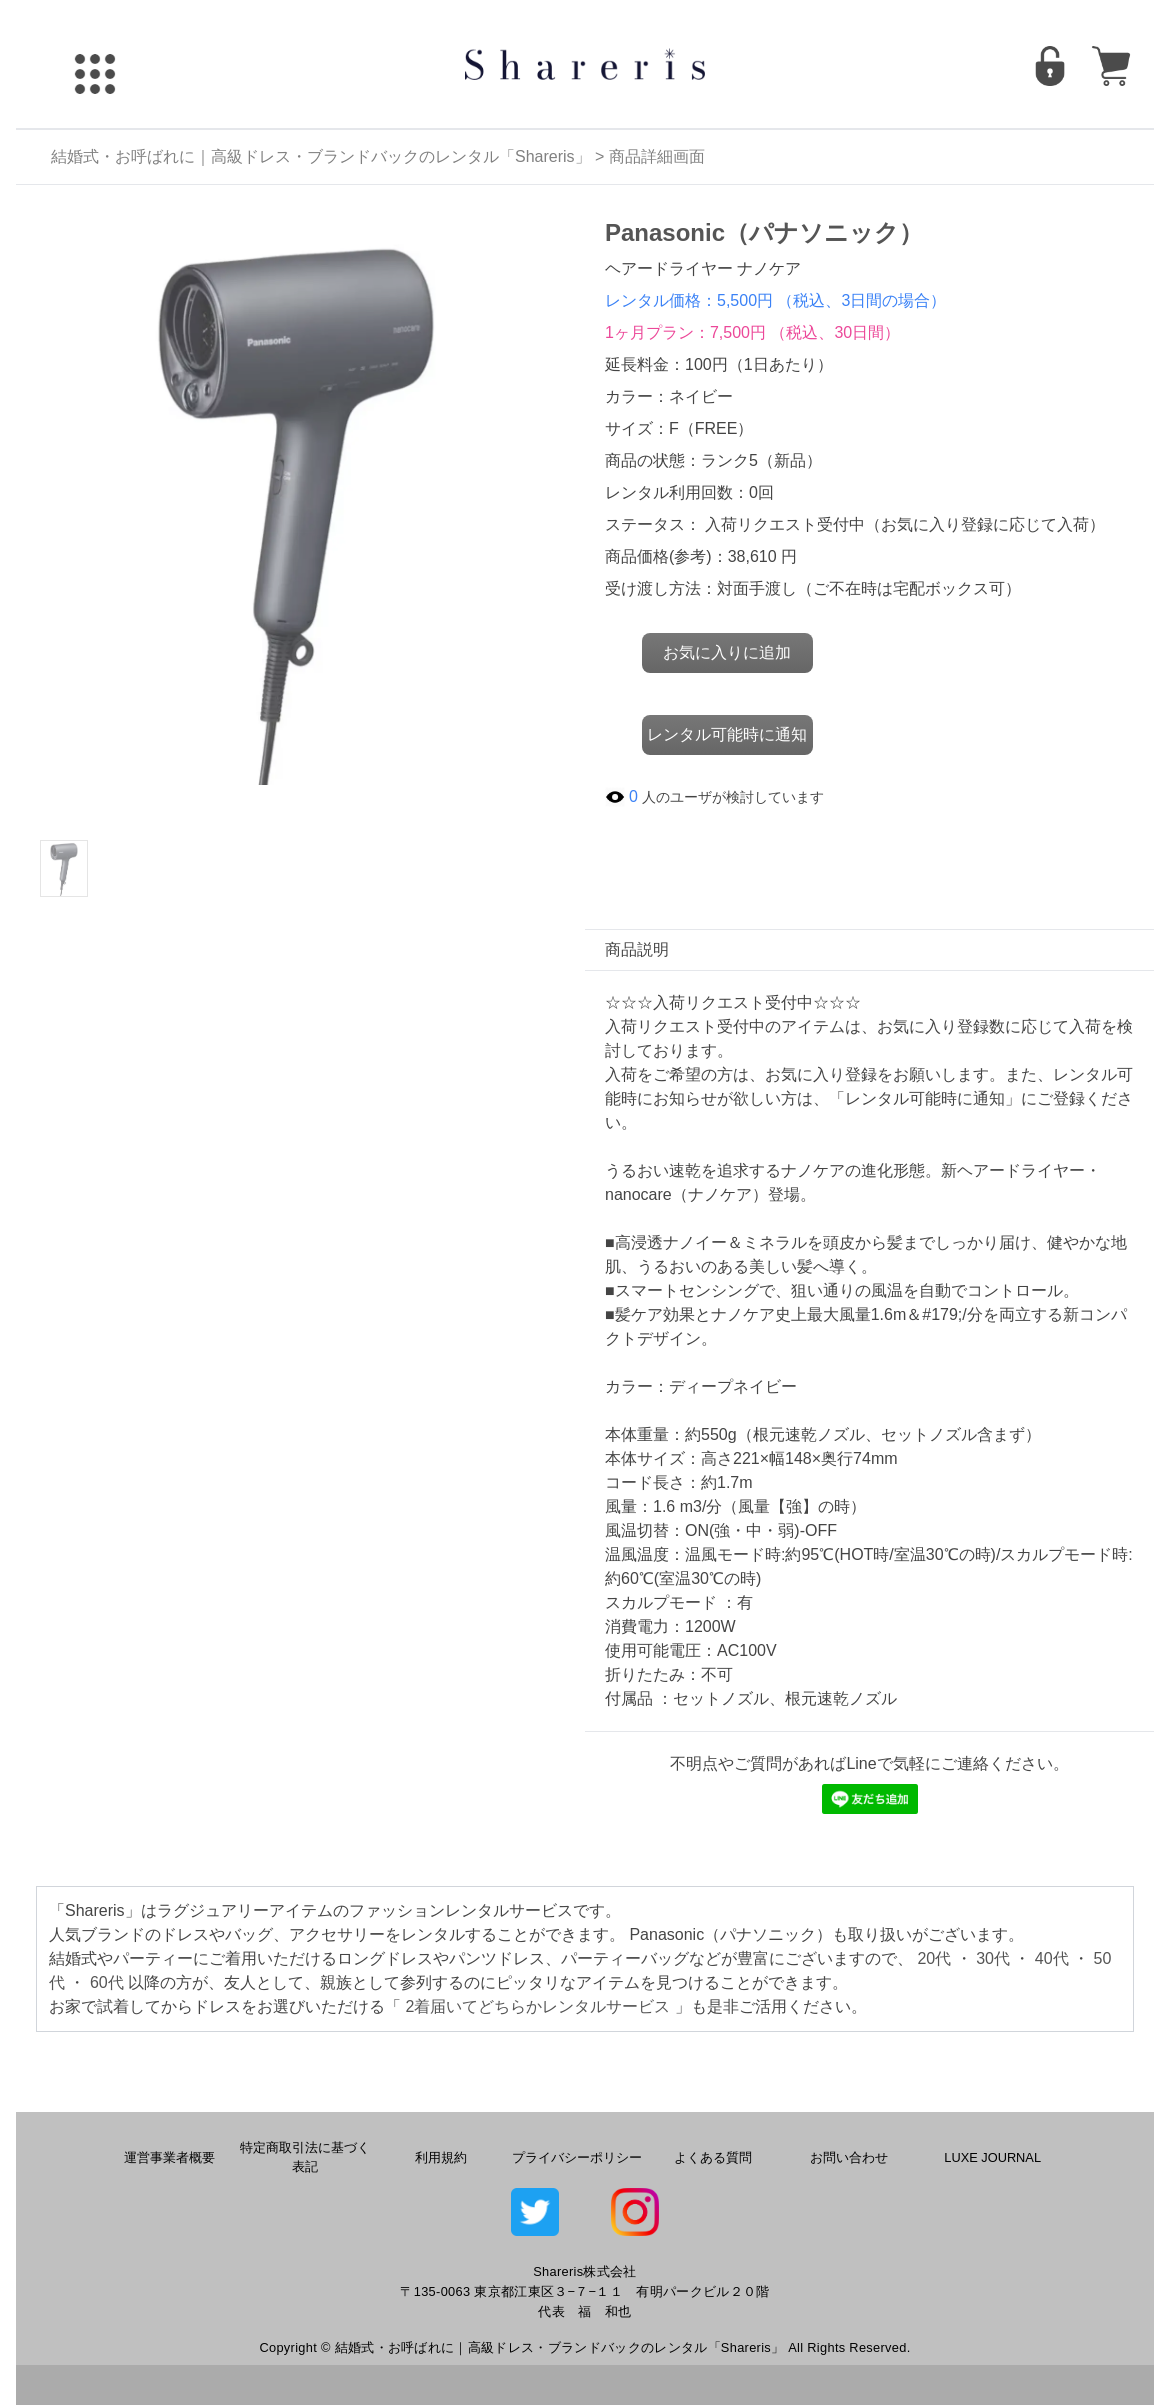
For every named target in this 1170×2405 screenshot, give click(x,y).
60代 (107, 1982)
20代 (934, 1958)
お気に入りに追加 (727, 652)
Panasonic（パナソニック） (764, 232)
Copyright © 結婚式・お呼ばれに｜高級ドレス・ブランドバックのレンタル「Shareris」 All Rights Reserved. (584, 2347)
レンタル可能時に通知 (727, 734)
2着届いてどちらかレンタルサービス (537, 2006)
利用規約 (441, 2157)
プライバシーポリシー (577, 2157)
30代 (993, 1958)
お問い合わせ (849, 2157)
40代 (1052, 1958)
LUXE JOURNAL (992, 2157)
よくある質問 (713, 2157)
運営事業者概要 (169, 2157)
